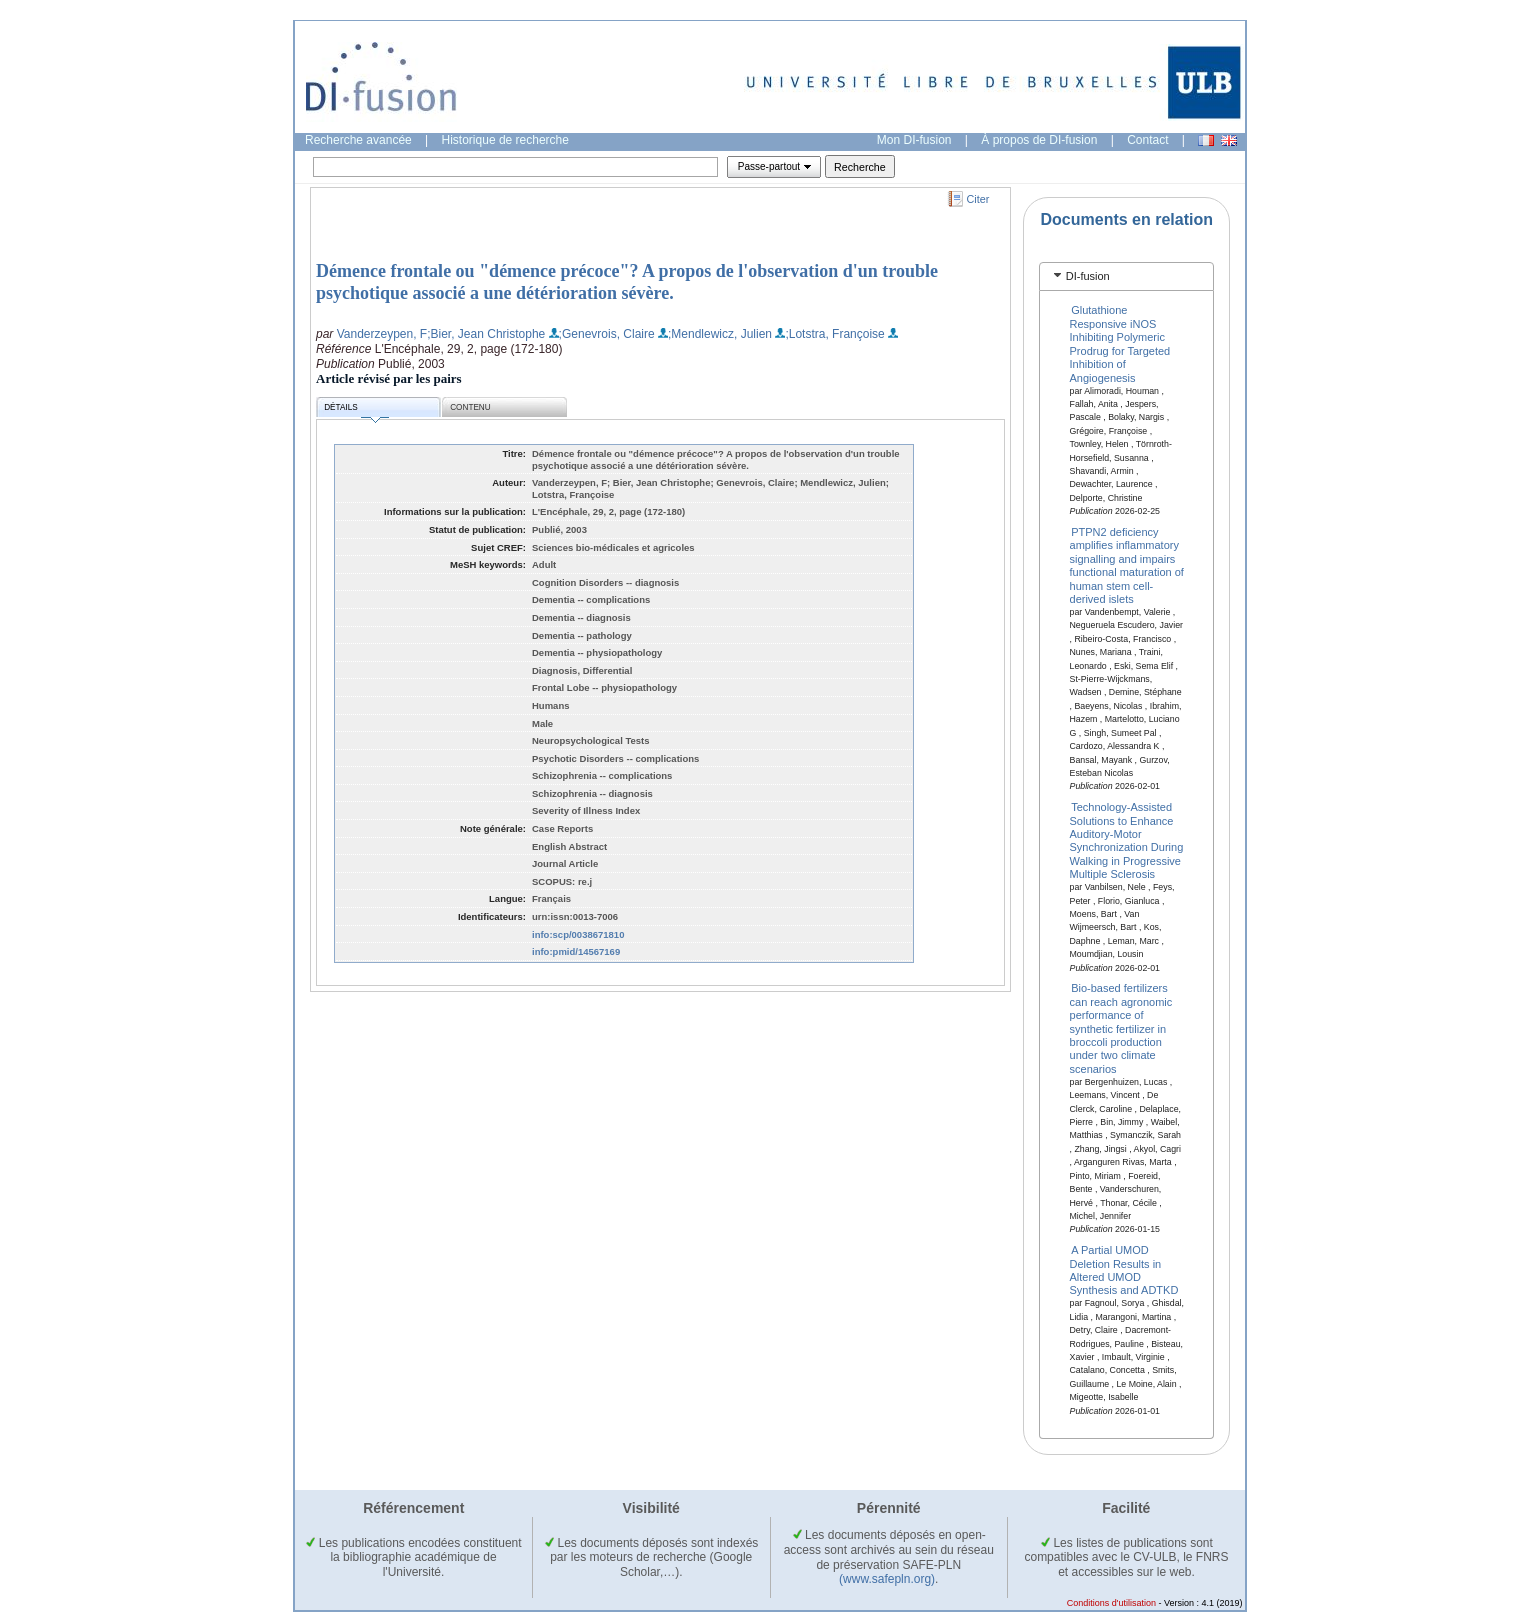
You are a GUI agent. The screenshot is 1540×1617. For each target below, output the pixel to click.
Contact (1147, 140)
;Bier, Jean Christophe (486, 334)
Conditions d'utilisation (1111, 1603)
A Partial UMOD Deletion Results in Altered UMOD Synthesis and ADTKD (1124, 1270)
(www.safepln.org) (887, 1579)
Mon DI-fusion (914, 140)
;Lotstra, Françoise (834, 334)
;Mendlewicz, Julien (720, 334)
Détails (356, 410)
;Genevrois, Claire (607, 334)
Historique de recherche (505, 140)
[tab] (1126, 276)
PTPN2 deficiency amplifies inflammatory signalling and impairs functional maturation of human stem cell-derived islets (1127, 565)
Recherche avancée (358, 140)
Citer (978, 199)
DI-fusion (1088, 276)
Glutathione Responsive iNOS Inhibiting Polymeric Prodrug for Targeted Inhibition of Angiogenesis (1120, 343)
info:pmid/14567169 (576, 951)
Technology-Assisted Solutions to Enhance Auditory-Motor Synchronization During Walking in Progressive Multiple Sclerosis (1127, 840)
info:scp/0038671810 (578, 934)
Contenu (470, 407)
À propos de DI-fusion (1039, 140)
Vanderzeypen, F (382, 334)
